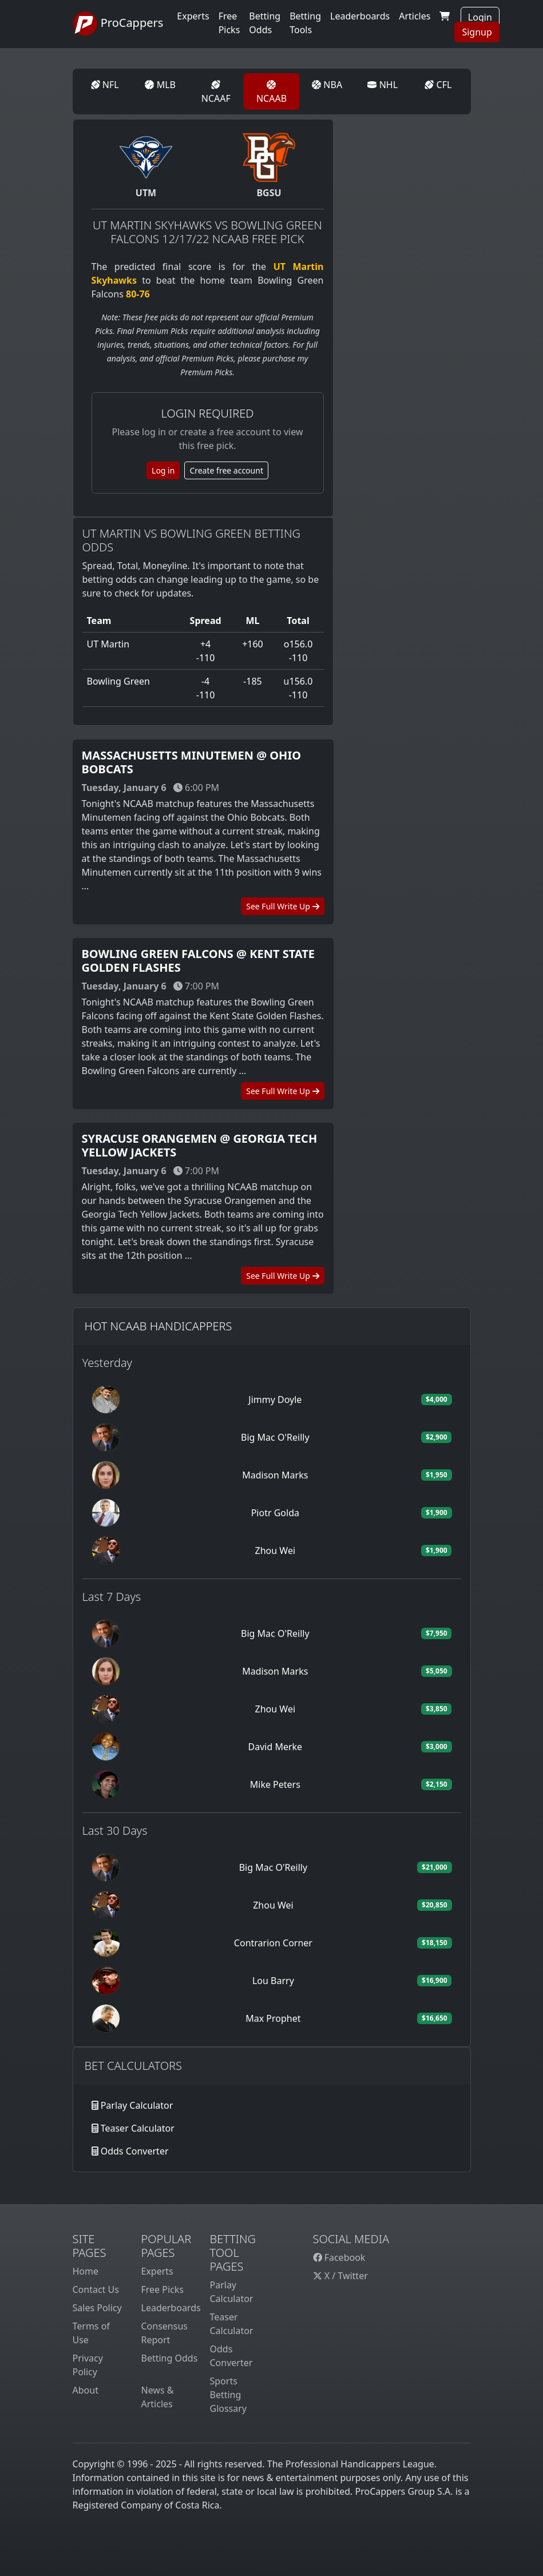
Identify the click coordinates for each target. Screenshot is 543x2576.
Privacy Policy (88, 2365)
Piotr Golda (275, 1512)
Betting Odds (169, 2358)
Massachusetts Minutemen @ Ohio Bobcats (192, 762)
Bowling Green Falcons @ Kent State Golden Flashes (198, 960)
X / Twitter (340, 2275)
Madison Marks (275, 1475)
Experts (193, 16)
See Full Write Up (282, 906)
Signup (477, 32)
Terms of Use (91, 2333)
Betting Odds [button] (264, 23)
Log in (163, 470)
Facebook (339, 2257)
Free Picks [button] (229, 23)
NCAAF (216, 92)
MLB (160, 84)
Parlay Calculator (137, 2105)
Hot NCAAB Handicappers (158, 1326)
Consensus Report (164, 2333)
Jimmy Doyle (275, 1399)
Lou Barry (273, 1980)
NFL (105, 84)
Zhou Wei (275, 1550)
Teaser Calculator (138, 2128)
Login (480, 17)
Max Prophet (272, 2018)
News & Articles (157, 2397)
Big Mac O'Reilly (275, 1437)
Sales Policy (97, 2307)
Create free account (226, 470)
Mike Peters (275, 1784)
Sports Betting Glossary (228, 2395)
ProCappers (118, 24)
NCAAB (271, 92)
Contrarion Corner (273, 1943)
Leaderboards (360, 16)
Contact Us (96, 2289)
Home (86, 2271)
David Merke (275, 1746)
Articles (414, 16)
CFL (438, 84)
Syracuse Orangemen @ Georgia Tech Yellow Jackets (200, 1145)
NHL (382, 84)
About (85, 2390)
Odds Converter (135, 2151)
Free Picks (162, 2289)
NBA (327, 84)
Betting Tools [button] (305, 23)
